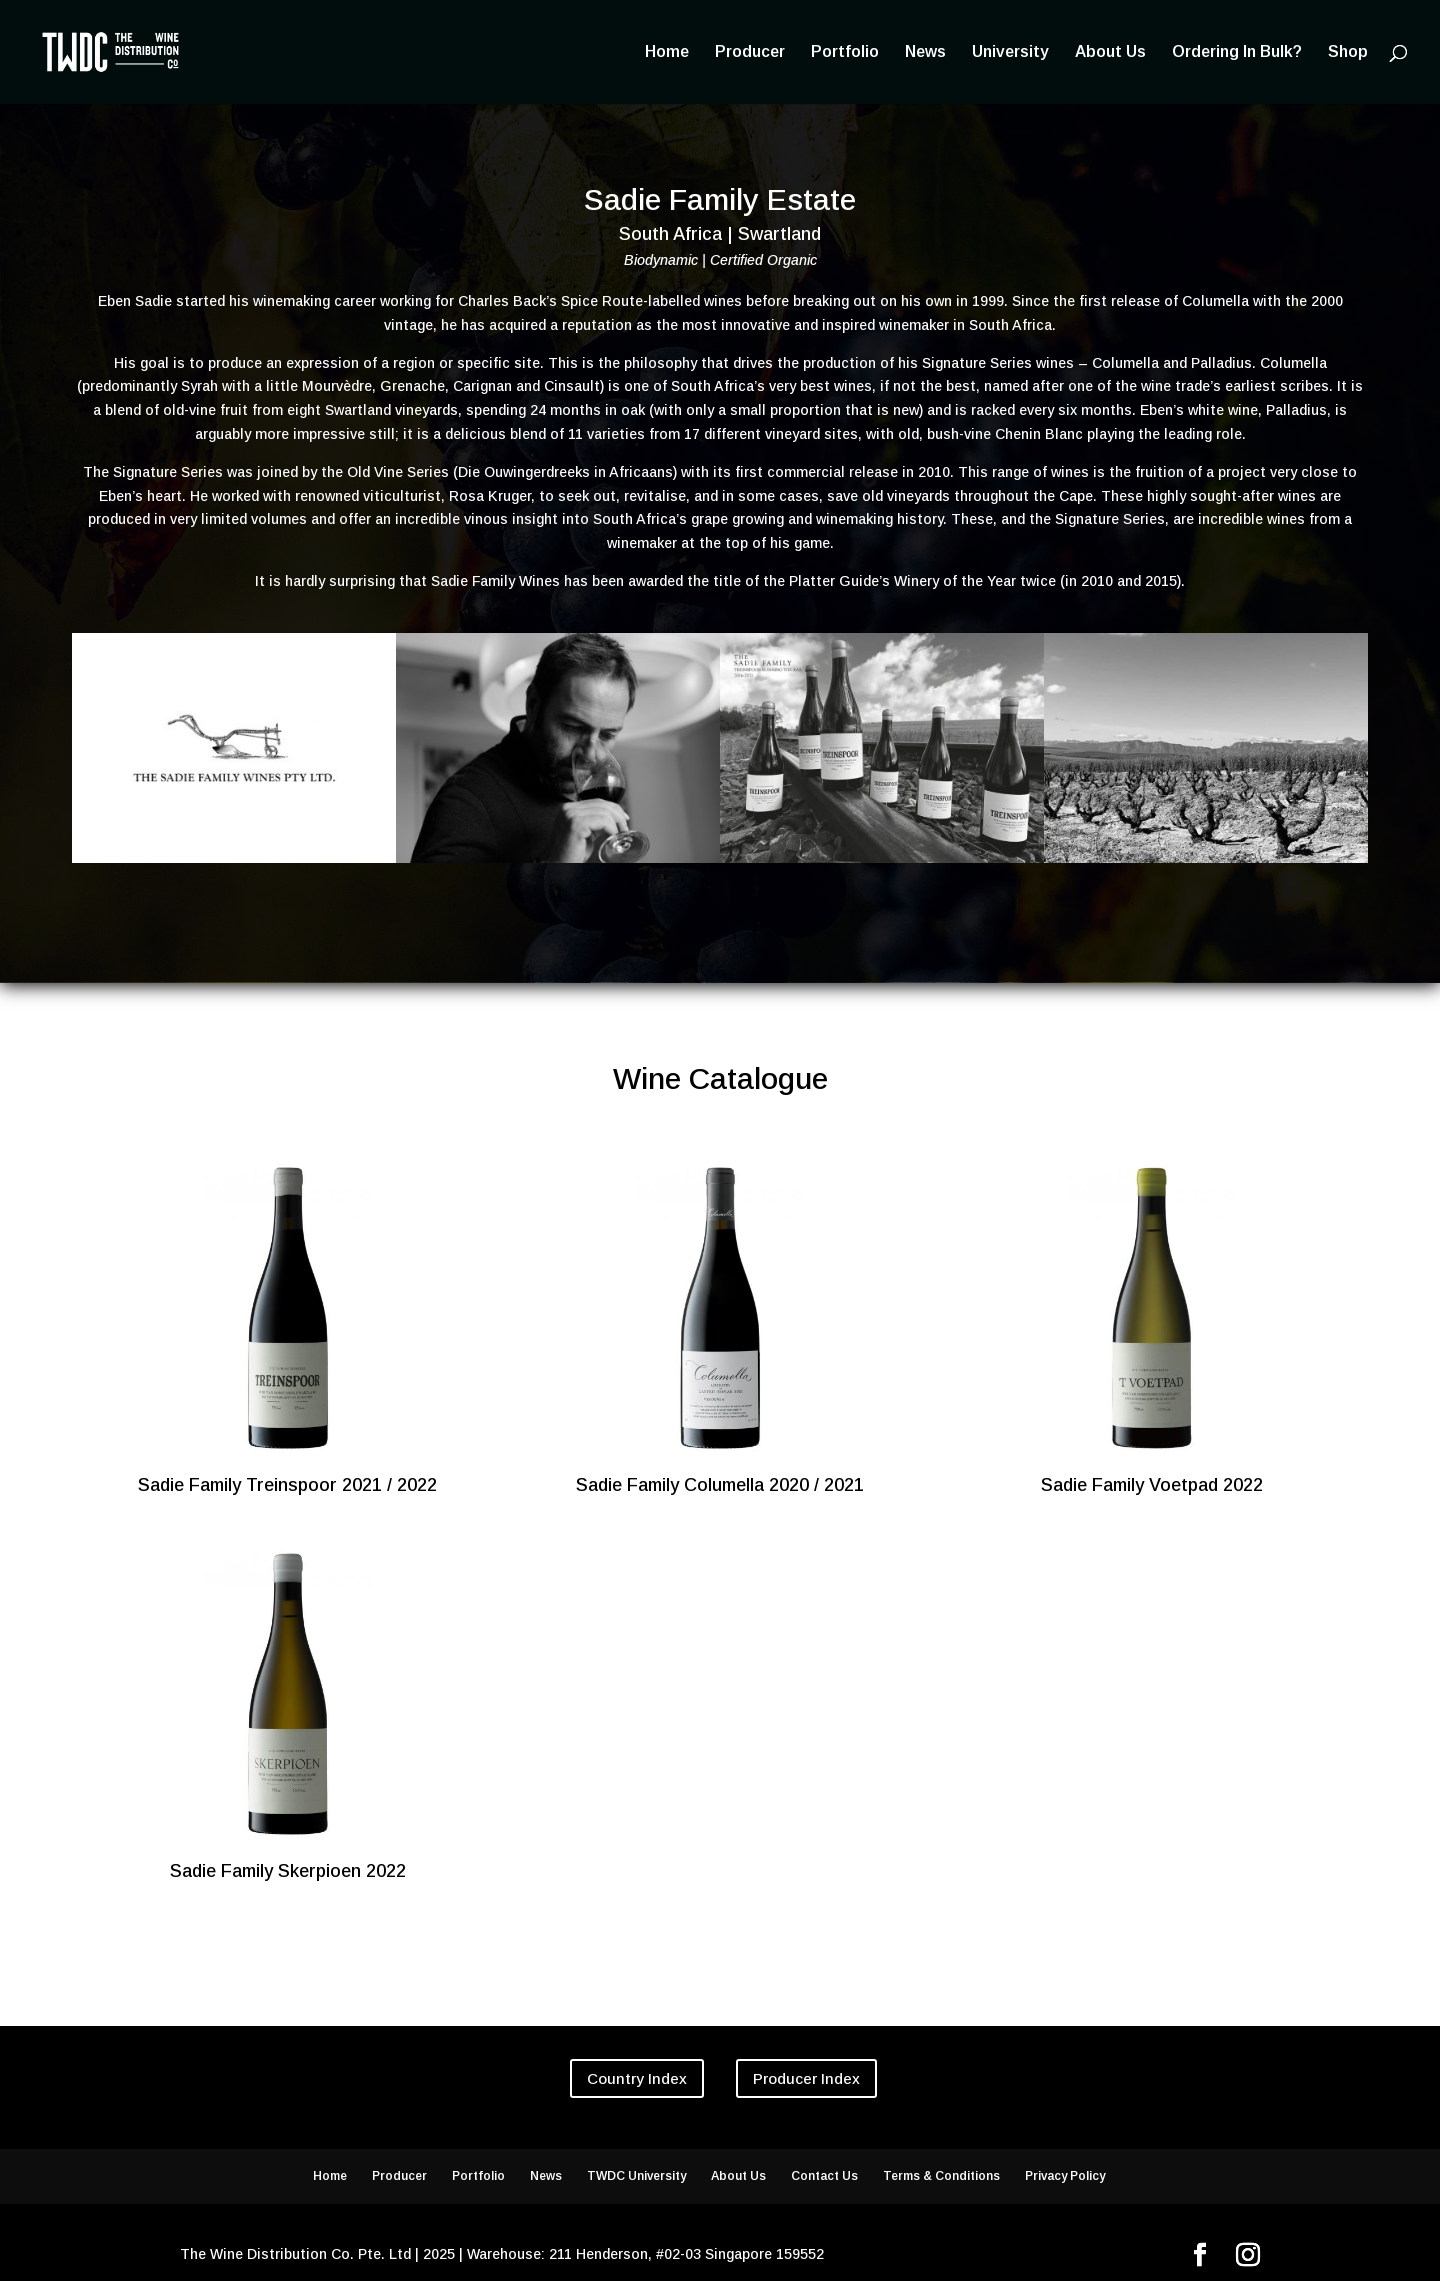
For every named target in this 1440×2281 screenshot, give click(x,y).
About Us (1110, 52)
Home (667, 52)
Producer (750, 52)
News (925, 52)
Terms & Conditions (941, 2176)
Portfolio (845, 52)
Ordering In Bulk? (1237, 52)
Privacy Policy (1065, 2176)
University (1010, 52)
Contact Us (824, 2176)
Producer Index (806, 2078)
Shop (1348, 52)
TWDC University (636, 2176)
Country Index (637, 2078)
